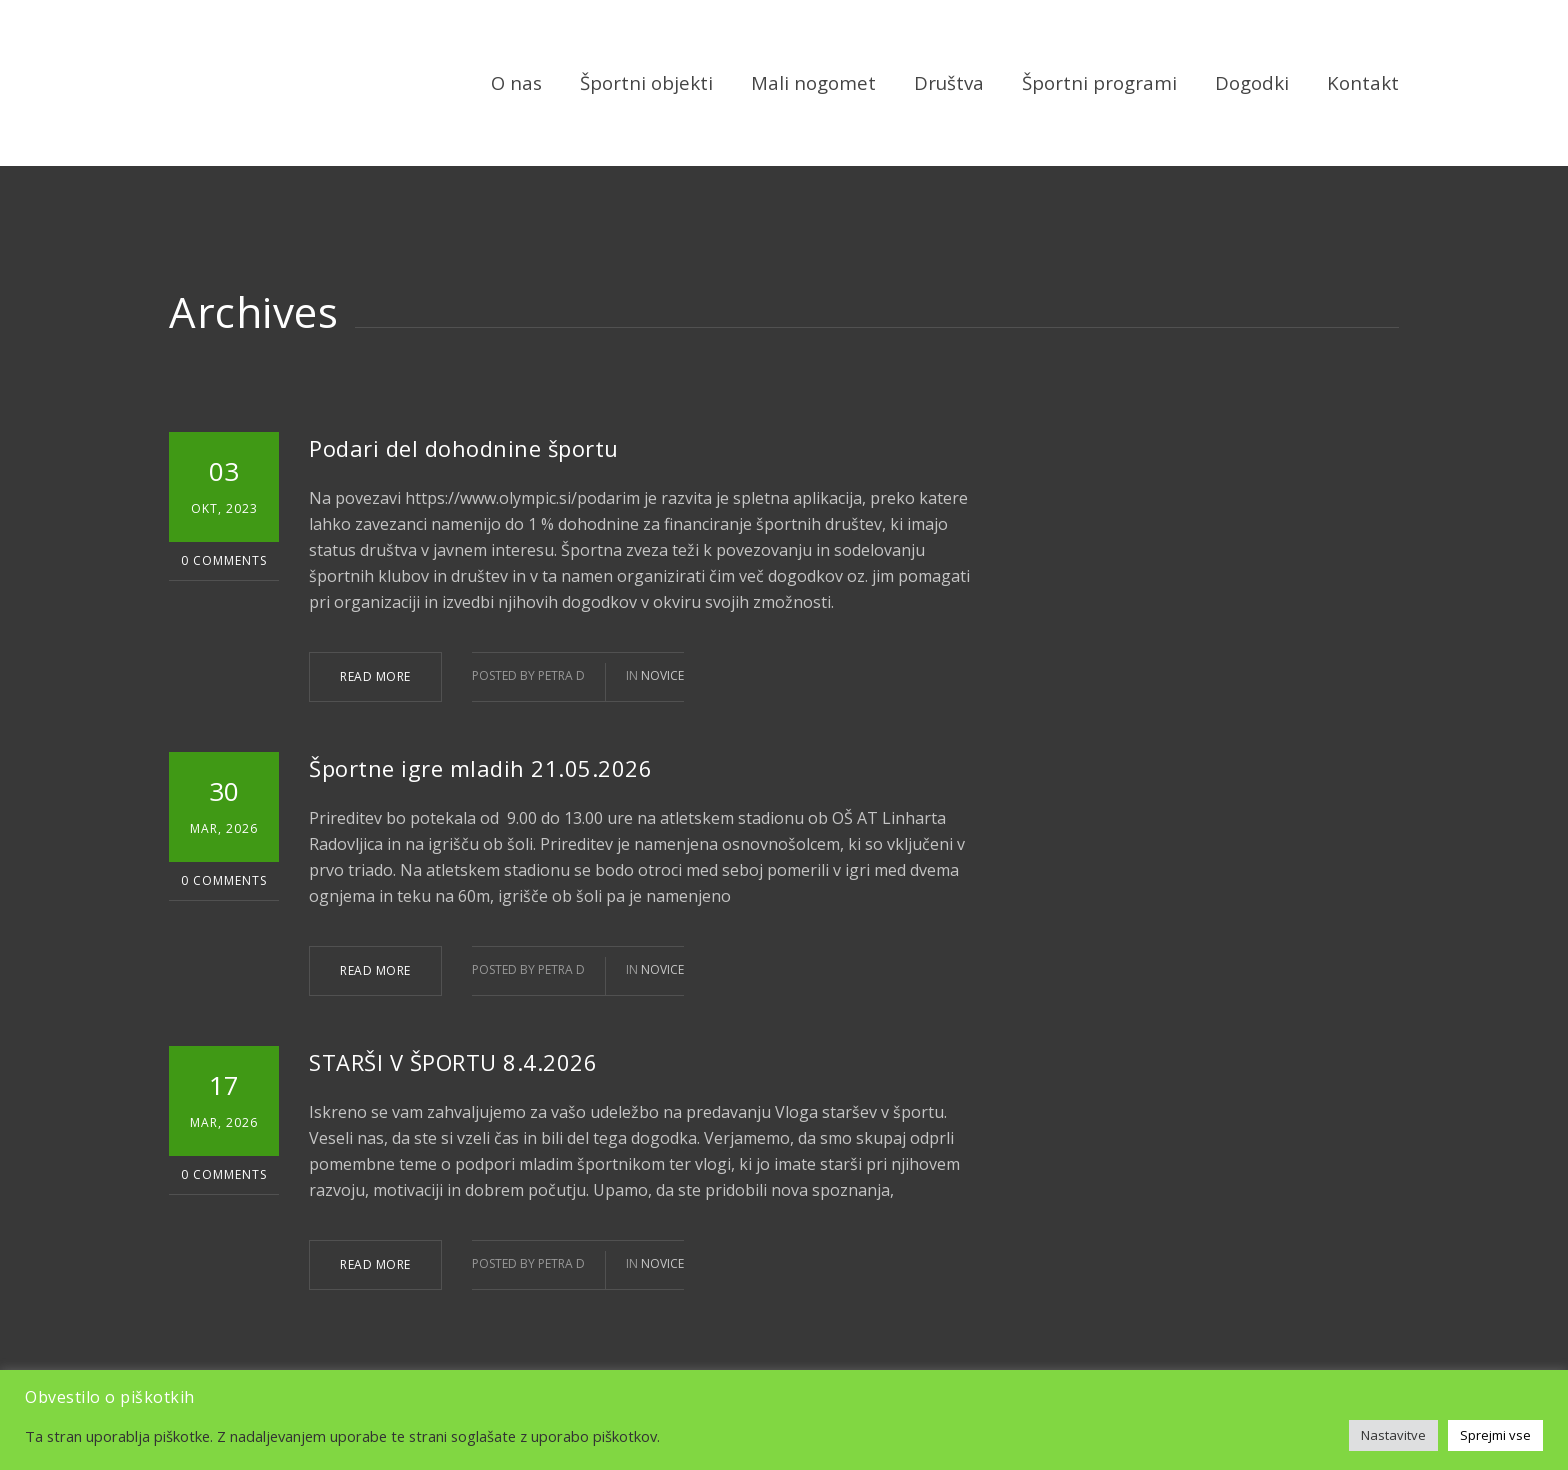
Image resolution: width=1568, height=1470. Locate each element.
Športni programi (1099, 82)
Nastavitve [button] (1393, 1435)
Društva (949, 82)
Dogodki (1252, 82)
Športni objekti (646, 82)
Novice (662, 675)
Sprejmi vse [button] (1495, 1435)
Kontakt (1363, 82)
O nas (516, 82)
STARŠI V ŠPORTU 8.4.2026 (453, 1062)
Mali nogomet (813, 82)
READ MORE (375, 676)
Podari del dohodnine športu (464, 448)
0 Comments (224, 560)
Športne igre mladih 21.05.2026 (480, 768)
